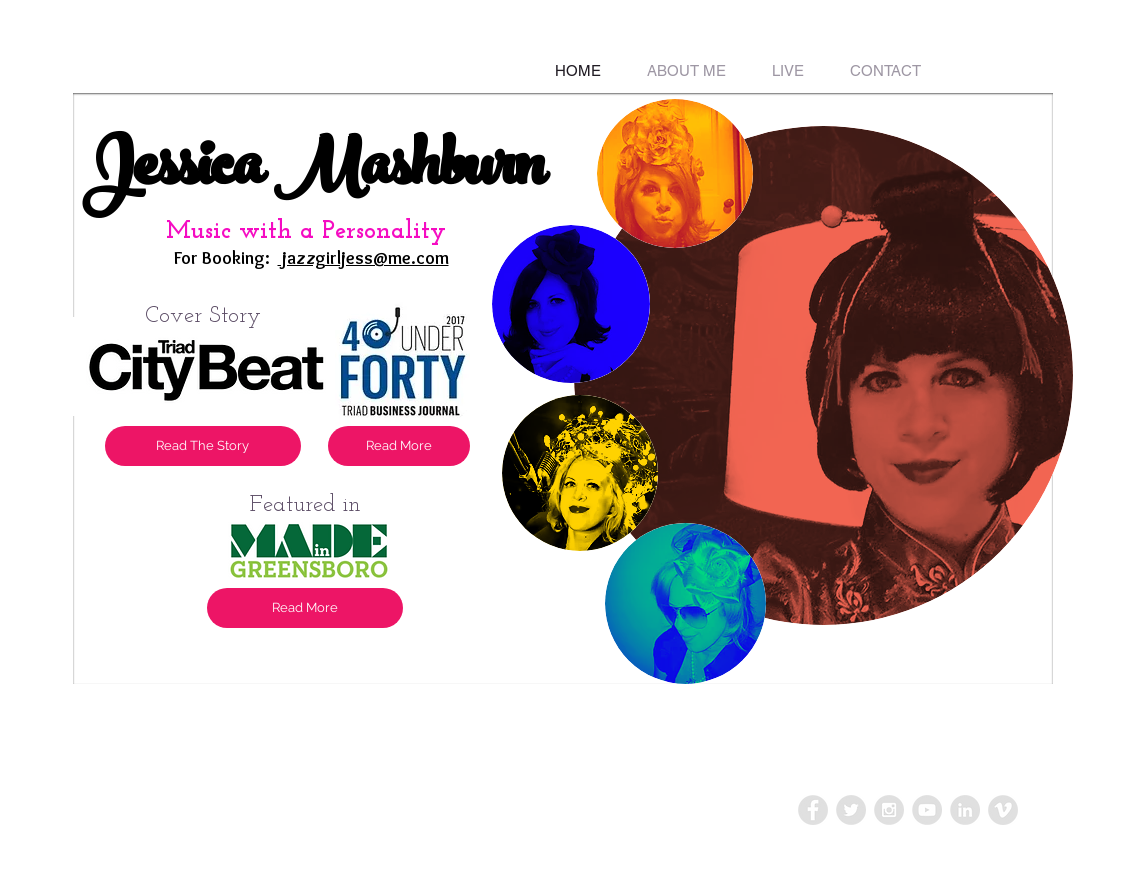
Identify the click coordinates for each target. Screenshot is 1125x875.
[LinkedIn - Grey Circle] (965, 810)
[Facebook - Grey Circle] (813, 810)
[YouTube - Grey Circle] (927, 810)
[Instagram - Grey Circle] (889, 810)
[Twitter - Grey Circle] (851, 810)
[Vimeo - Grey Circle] (1003, 810)
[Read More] (305, 608)
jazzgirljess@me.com (363, 258)
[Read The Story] (203, 446)
